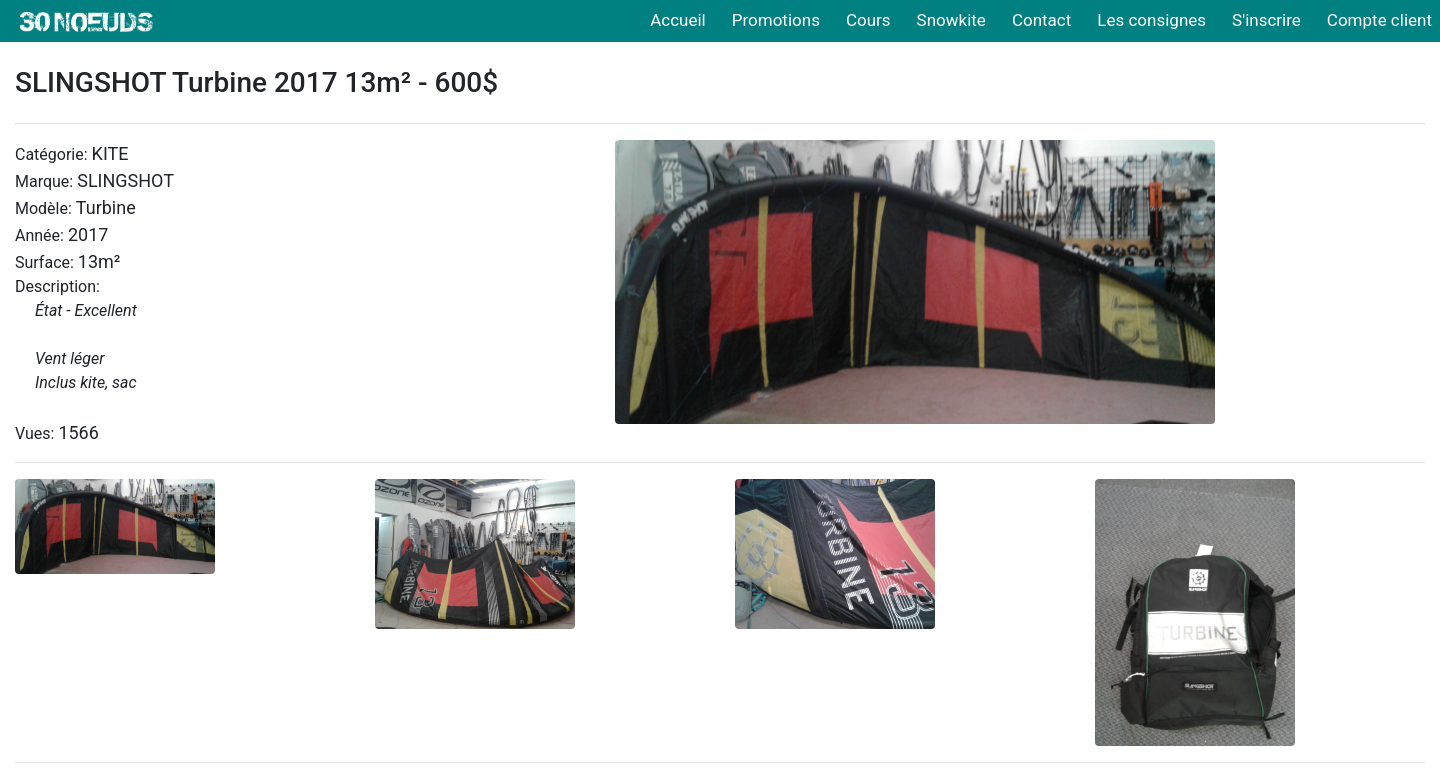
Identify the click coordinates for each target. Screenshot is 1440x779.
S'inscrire (1266, 20)
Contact (1041, 20)
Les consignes (1151, 20)
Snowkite (951, 20)
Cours (868, 20)
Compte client (1379, 20)
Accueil (678, 20)
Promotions (776, 20)
